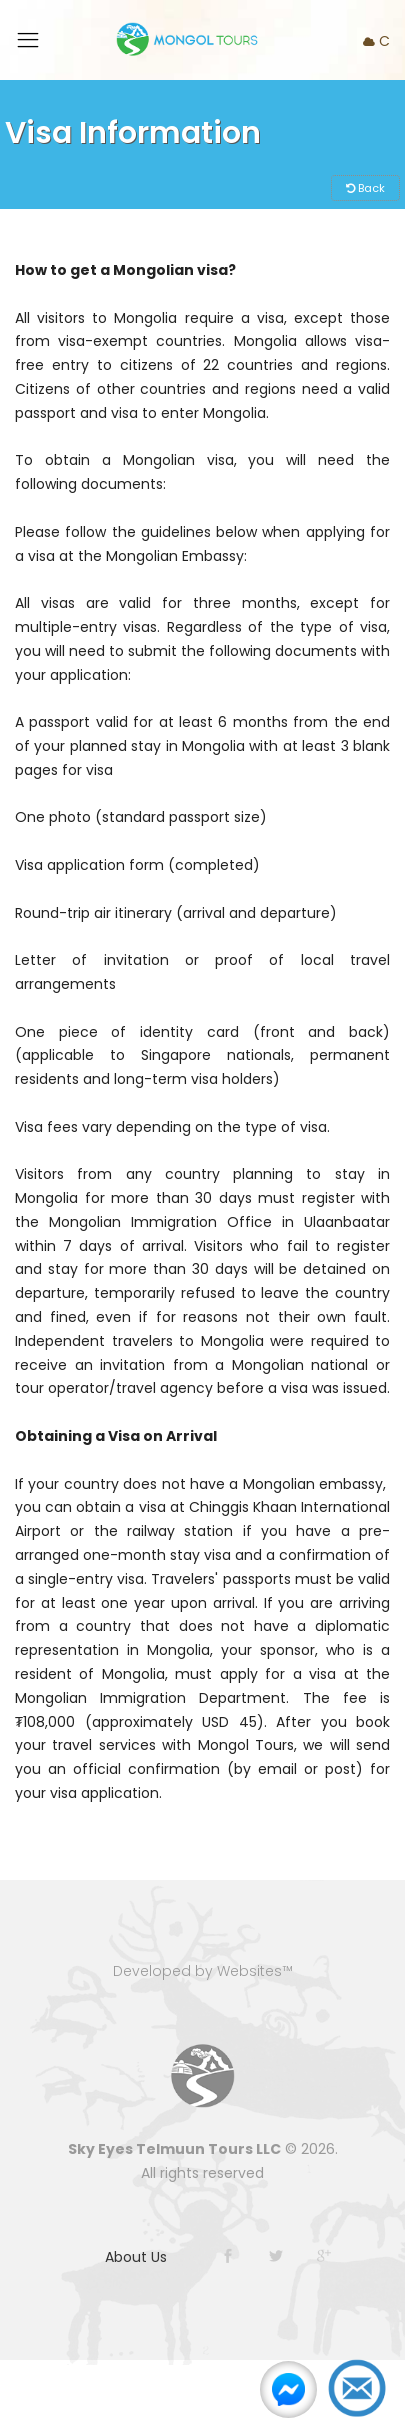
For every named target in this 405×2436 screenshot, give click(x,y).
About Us (136, 2257)
